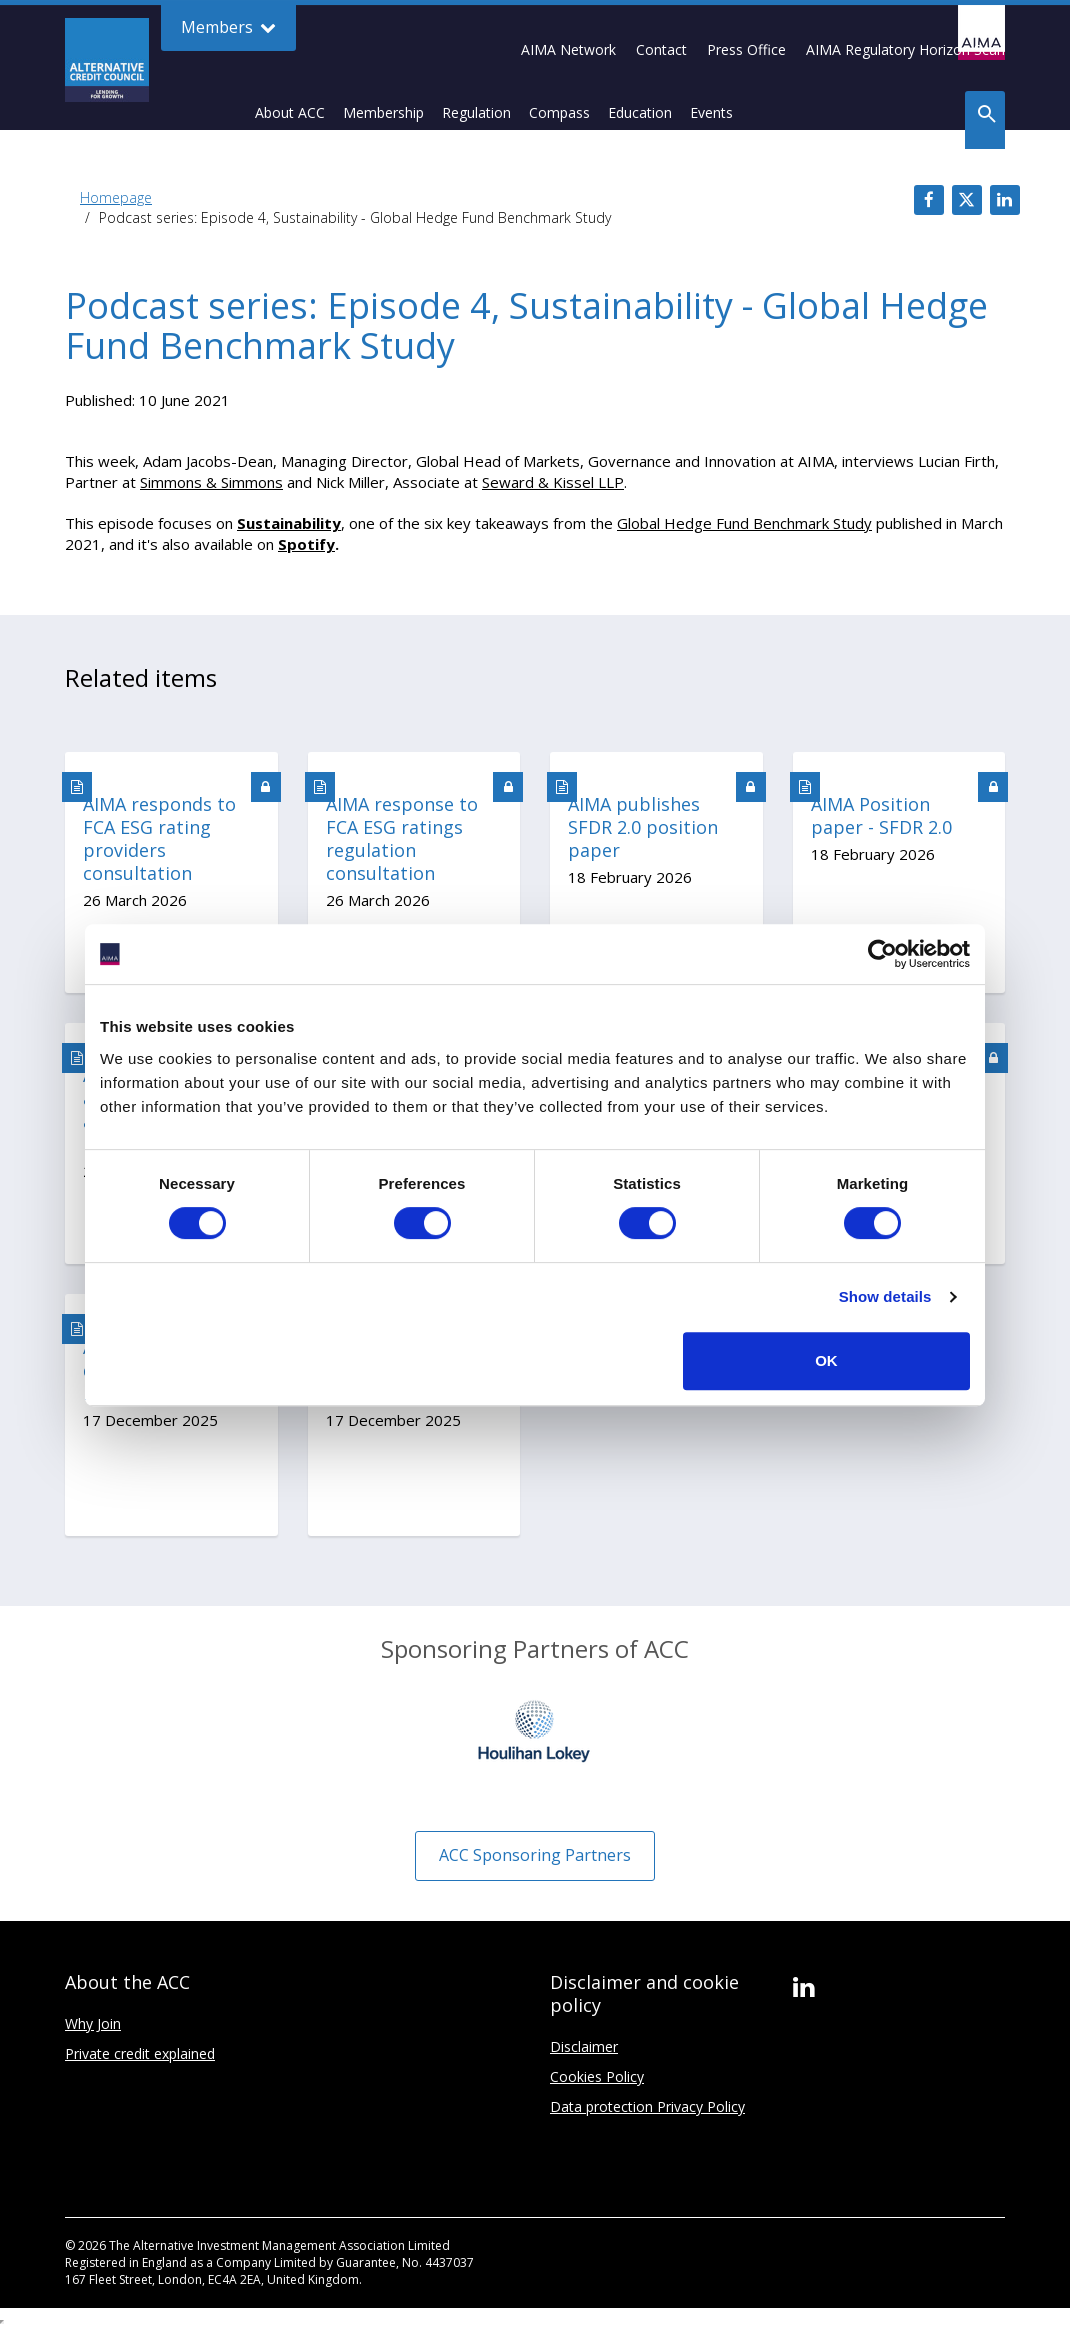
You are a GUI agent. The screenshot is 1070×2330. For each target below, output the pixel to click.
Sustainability (289, 523)
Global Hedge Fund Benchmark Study (744, 523)
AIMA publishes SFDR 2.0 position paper (643, 827)
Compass (559, 112)
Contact (661, 49)
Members (228, 27)
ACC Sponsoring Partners (535, 1855)
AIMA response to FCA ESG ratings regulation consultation (402, 839)
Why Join (93, 2023)
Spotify (306, 544)
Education (640, 112)
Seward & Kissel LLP (553, 482)
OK (826, 1360)
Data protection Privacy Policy (647, 2106)
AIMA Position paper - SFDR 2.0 (881, 816)
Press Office (746, 49)
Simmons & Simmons (211, 482)
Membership (383, 112)
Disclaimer (584, 2046)
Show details (885, 1296)
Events (711, 112)
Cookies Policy (597, 2076)
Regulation (476, 112)
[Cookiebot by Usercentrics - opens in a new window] (882, 954)
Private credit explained (140, 2053)
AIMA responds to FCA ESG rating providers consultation (159, 839)
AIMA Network (568, 49)
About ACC (290, 112)
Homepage (116, 197)
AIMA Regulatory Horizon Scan (905, 49)
